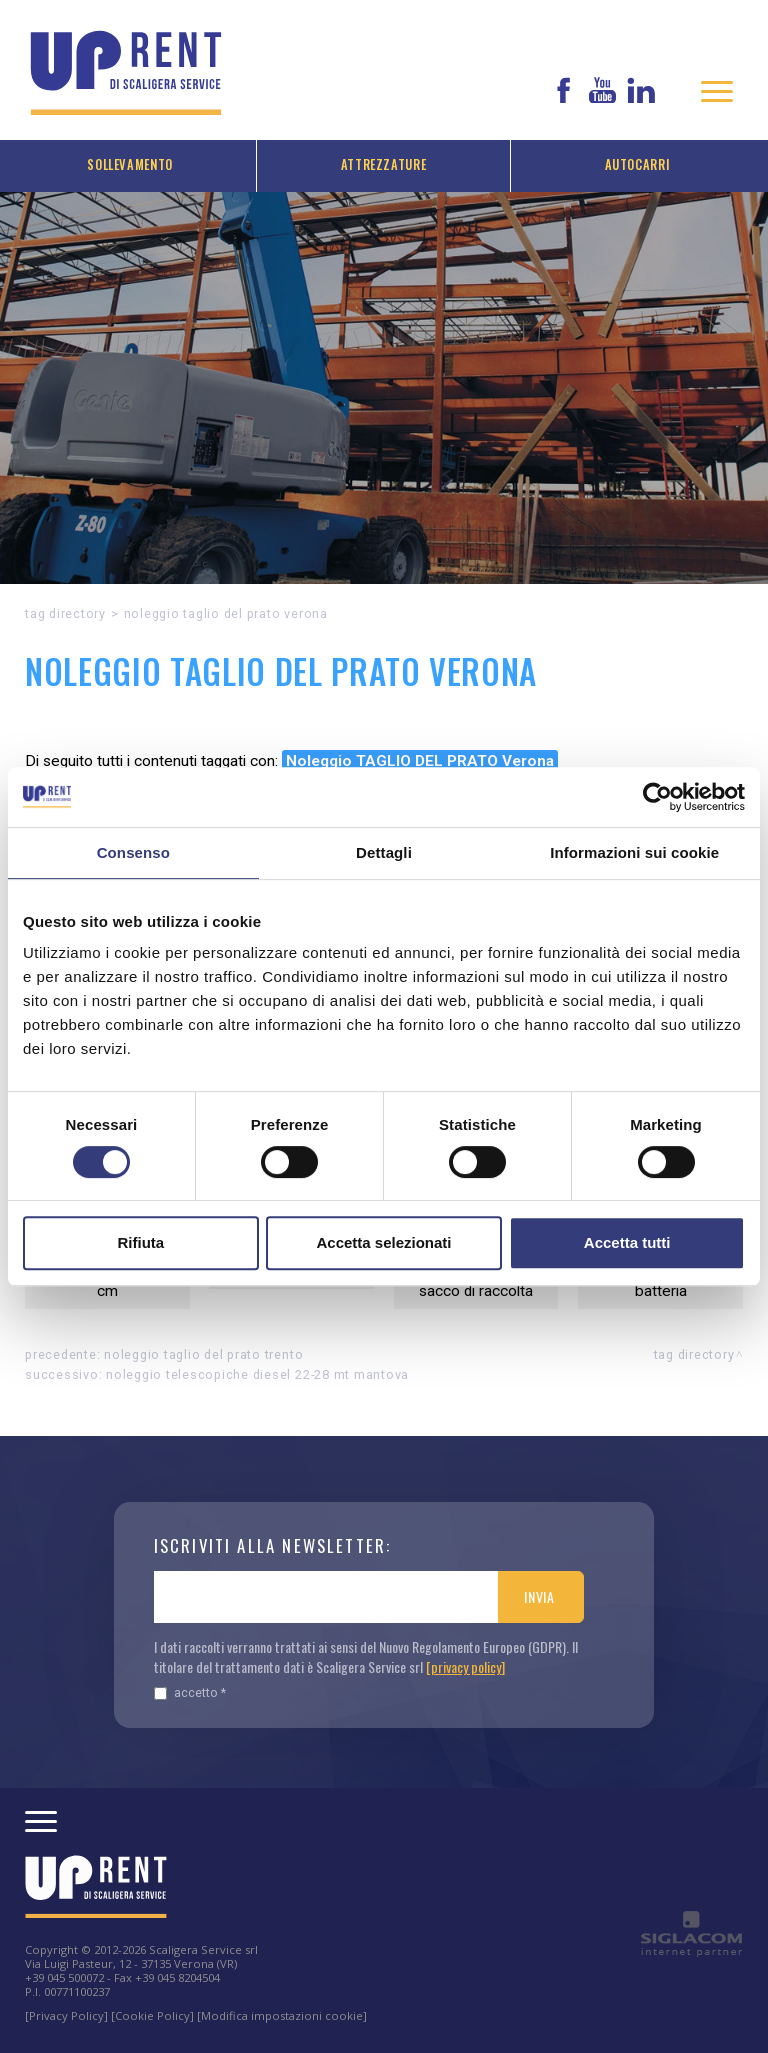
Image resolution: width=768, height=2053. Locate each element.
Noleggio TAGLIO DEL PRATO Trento (203, 1354)
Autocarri (638, 164)
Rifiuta (140, 1242)
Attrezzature (384, 164)
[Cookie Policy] (152, 2015)
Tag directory (65, 613)
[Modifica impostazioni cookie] (282, 2015)
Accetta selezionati (383, 1242)
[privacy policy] (465, 1666)
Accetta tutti (627, 1242)
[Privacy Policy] (66, 2015)
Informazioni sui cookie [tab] (634, 852)
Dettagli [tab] (384, 852)
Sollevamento (130, 164)
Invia (539, 1596)
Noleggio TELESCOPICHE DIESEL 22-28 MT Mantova (257, 1374)
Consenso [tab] (133, 852)
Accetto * (190, 1692)
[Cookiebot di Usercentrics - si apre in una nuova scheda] (657, 797)
